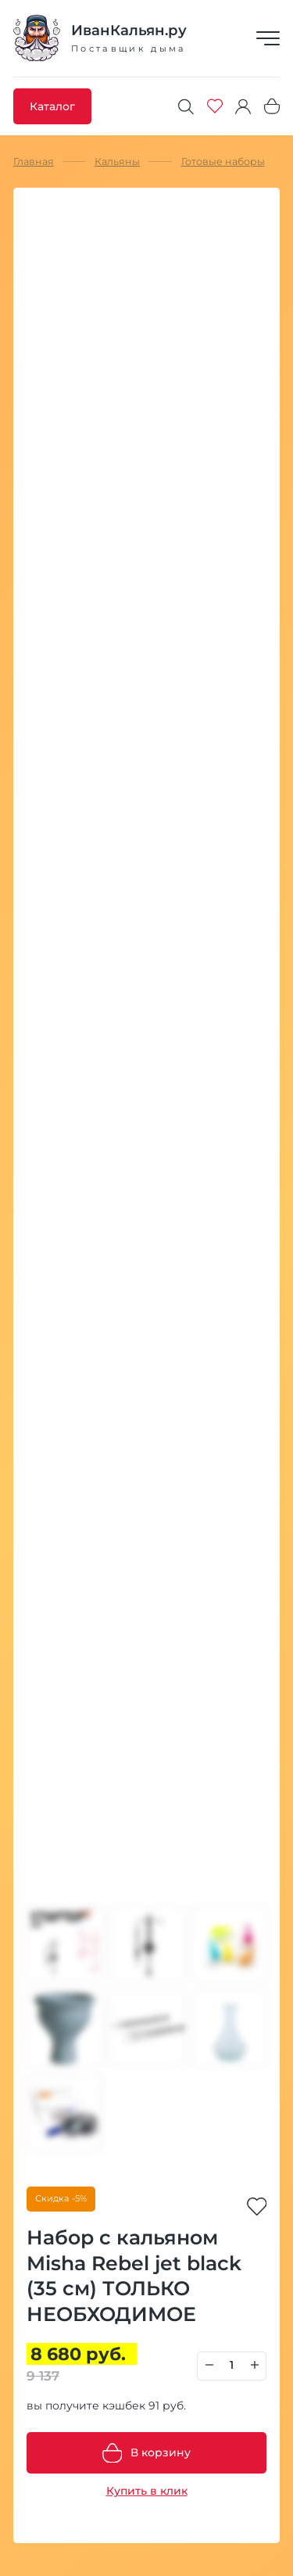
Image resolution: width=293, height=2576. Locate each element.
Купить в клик (147, 2491)
